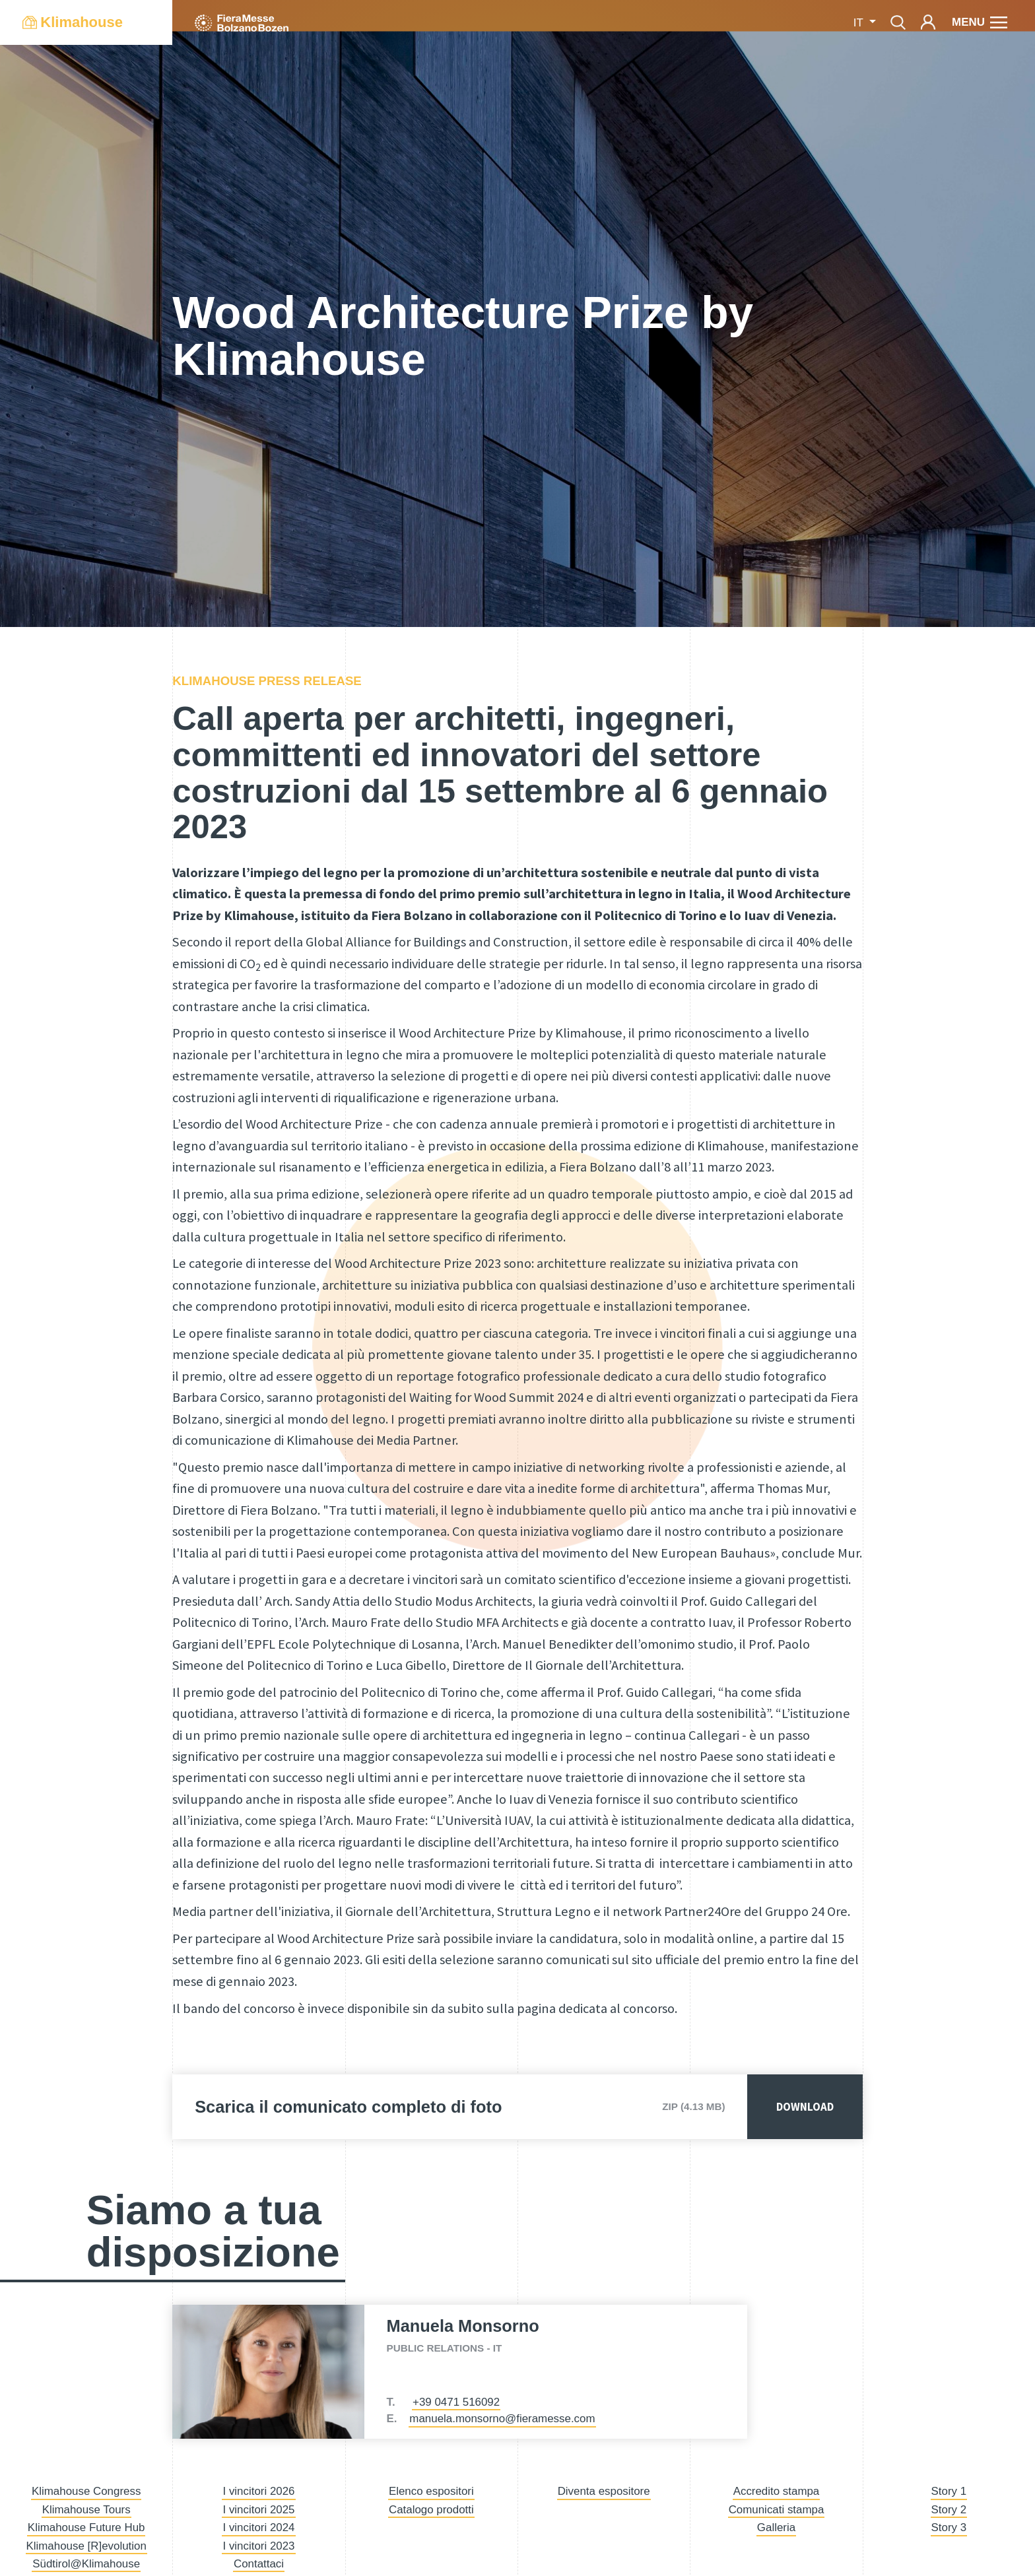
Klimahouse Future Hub (86, 2527)
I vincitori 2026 (258, 2491)
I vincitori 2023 (258, 2546)
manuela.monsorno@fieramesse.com (502, 2418)
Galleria (776, 2527)
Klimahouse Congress (86, 2491)
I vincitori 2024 (258, 2527)
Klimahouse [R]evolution (86, 2546)
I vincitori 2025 (258, 2509)
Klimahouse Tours (86, 2509)
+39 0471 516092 (456, 2402)
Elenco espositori (431, 2491)
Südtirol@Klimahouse (86, 2564)
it (859, 23)
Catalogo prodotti (431, 2509)
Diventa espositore (604, 2491)
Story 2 (949, 2509)
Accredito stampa (776, 2491)
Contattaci (259, 2564)
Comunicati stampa (776, 2509)
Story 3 (949, 2527)
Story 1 (949, 2491)
